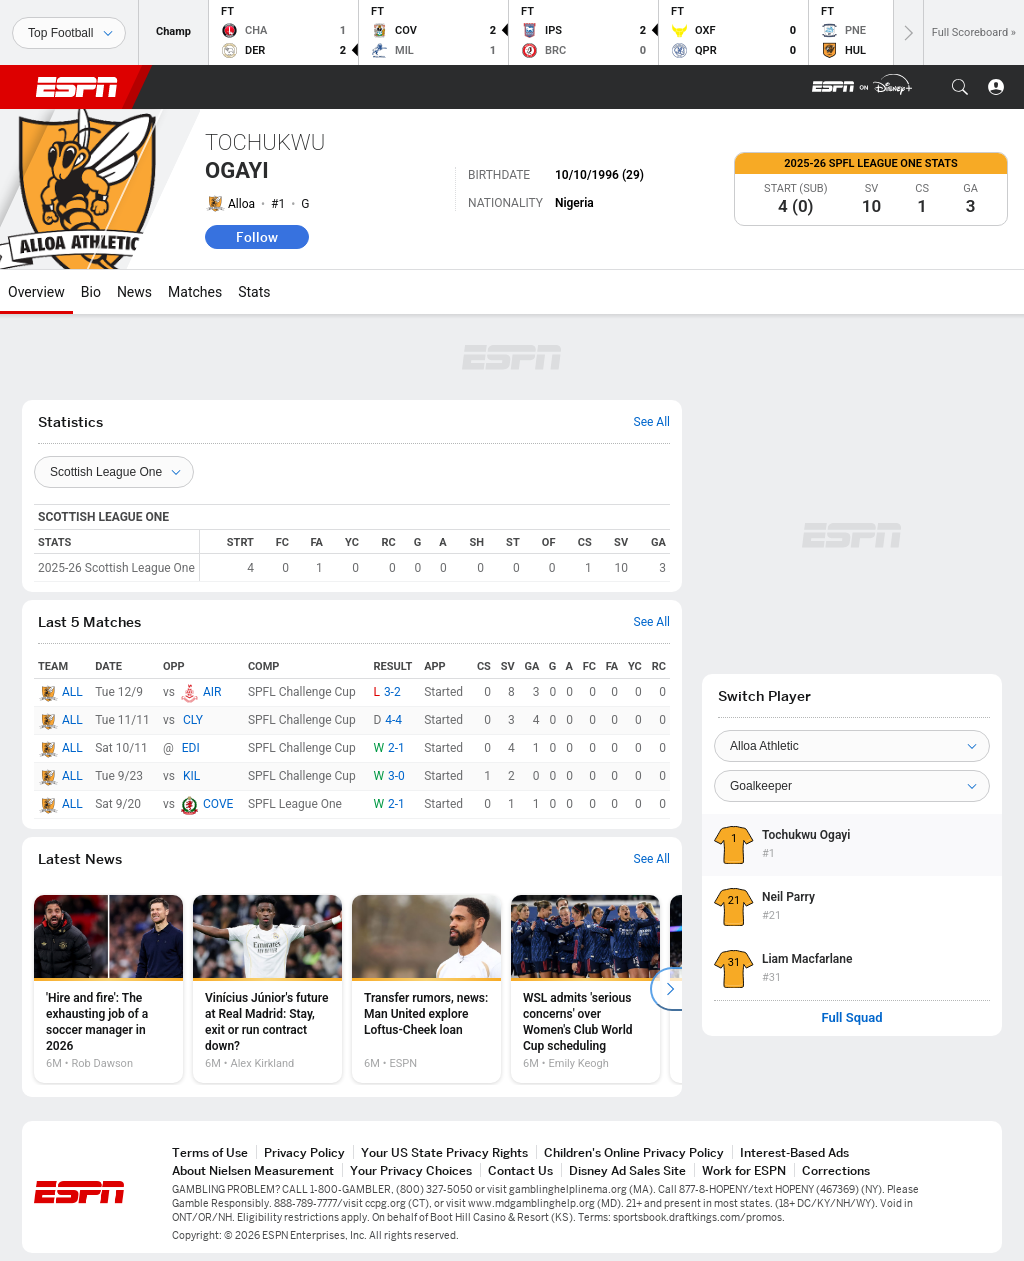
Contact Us (520, 1170)
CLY (193, 720)
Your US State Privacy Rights (444, 1152)
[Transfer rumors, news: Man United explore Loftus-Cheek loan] (426, 989)
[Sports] (69, 33)
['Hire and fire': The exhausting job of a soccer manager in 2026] (108, 989)
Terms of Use (210, 1152)
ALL (72, 692)
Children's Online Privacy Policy (634, 1152)
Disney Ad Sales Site (627, 1170)
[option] (108, 989)
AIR (212, 692)
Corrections (836, 1170)
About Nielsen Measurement (253, 1170)
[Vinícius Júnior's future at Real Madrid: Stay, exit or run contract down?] (267, 989)
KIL (191, 776)
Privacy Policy (304, 1152)
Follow (257, 237)
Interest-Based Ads (794, 1152)
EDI (191, 748)
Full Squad (851, 1018)
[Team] (852, 746)
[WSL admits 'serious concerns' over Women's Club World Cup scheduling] (585, 989)
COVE (218, 804)
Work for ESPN (744, 1170)
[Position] (852, 786)
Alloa (241, 204)
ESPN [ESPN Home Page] (77, 87)
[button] (960, 87)
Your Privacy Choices (411, 1170)
